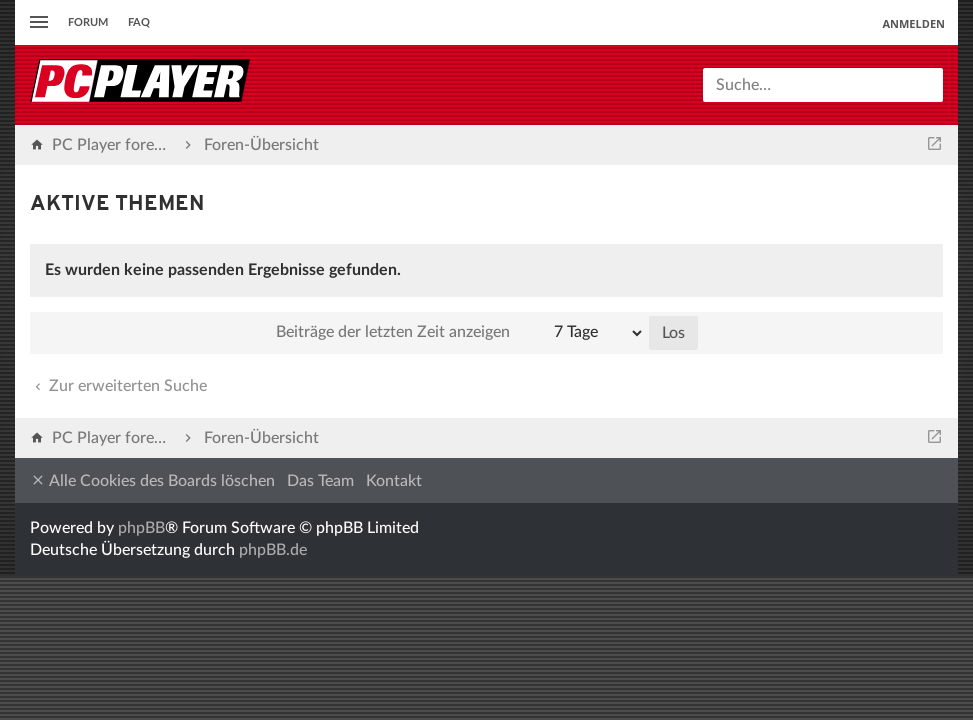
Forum (88, 22)
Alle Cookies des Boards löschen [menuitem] (152, 480)
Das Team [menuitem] (320, 481)
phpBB (141, 528)
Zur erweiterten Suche (119, 386)
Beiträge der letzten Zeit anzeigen (460, 333)
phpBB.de (273, 550)
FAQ (139, 22)
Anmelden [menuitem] (913, 23)
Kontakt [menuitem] (394, 481)
